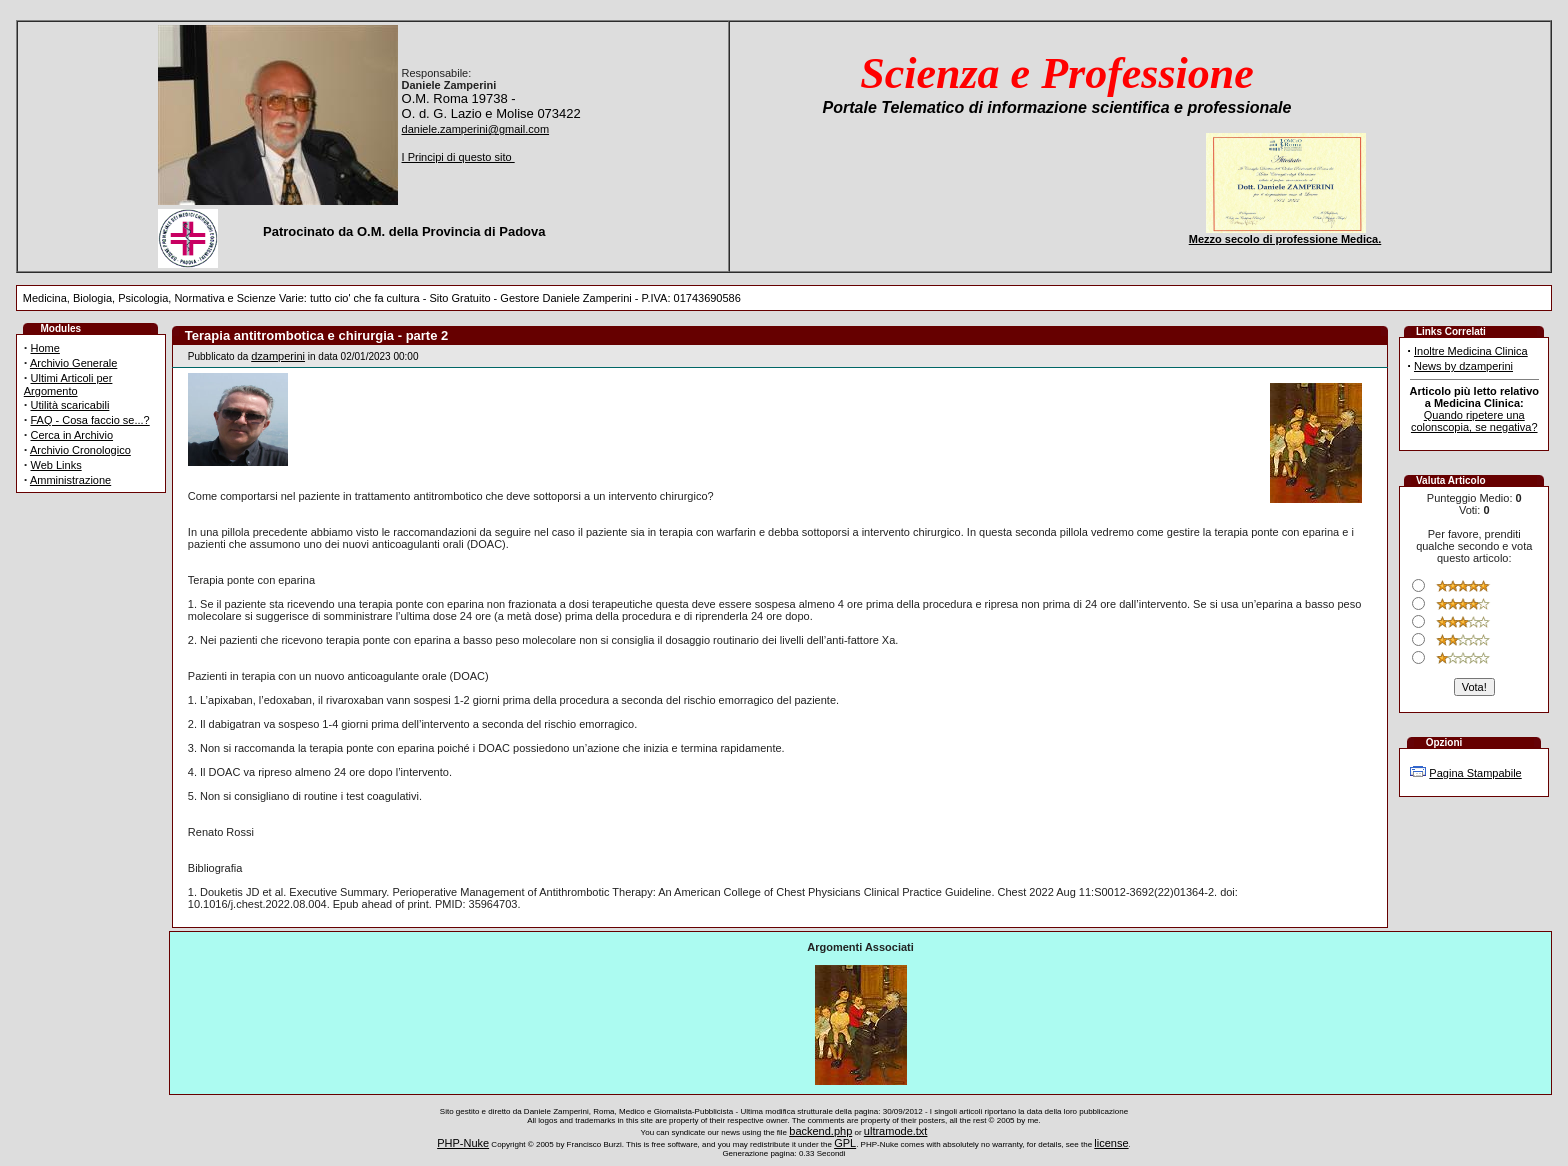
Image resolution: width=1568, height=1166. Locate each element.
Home (45, 348)
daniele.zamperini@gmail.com (476, 129)
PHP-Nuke (463, 1143)
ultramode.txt (896, 1131)
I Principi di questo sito (458, 157)
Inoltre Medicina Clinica (1471, 351)
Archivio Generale (73, 363)
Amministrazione (70, 480)
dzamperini (278, 356)
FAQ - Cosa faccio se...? (90, 420)
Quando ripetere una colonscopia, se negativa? (1474, 421)
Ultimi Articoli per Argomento (68, 384)
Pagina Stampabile (1475, 773)
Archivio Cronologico (80, 450)
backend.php (820, 1131)
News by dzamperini (1463, 366)
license (1111, 1143)
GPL (845, 1143)
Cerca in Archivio (72, 435)
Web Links (56, 465)
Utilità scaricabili (70, 405)
